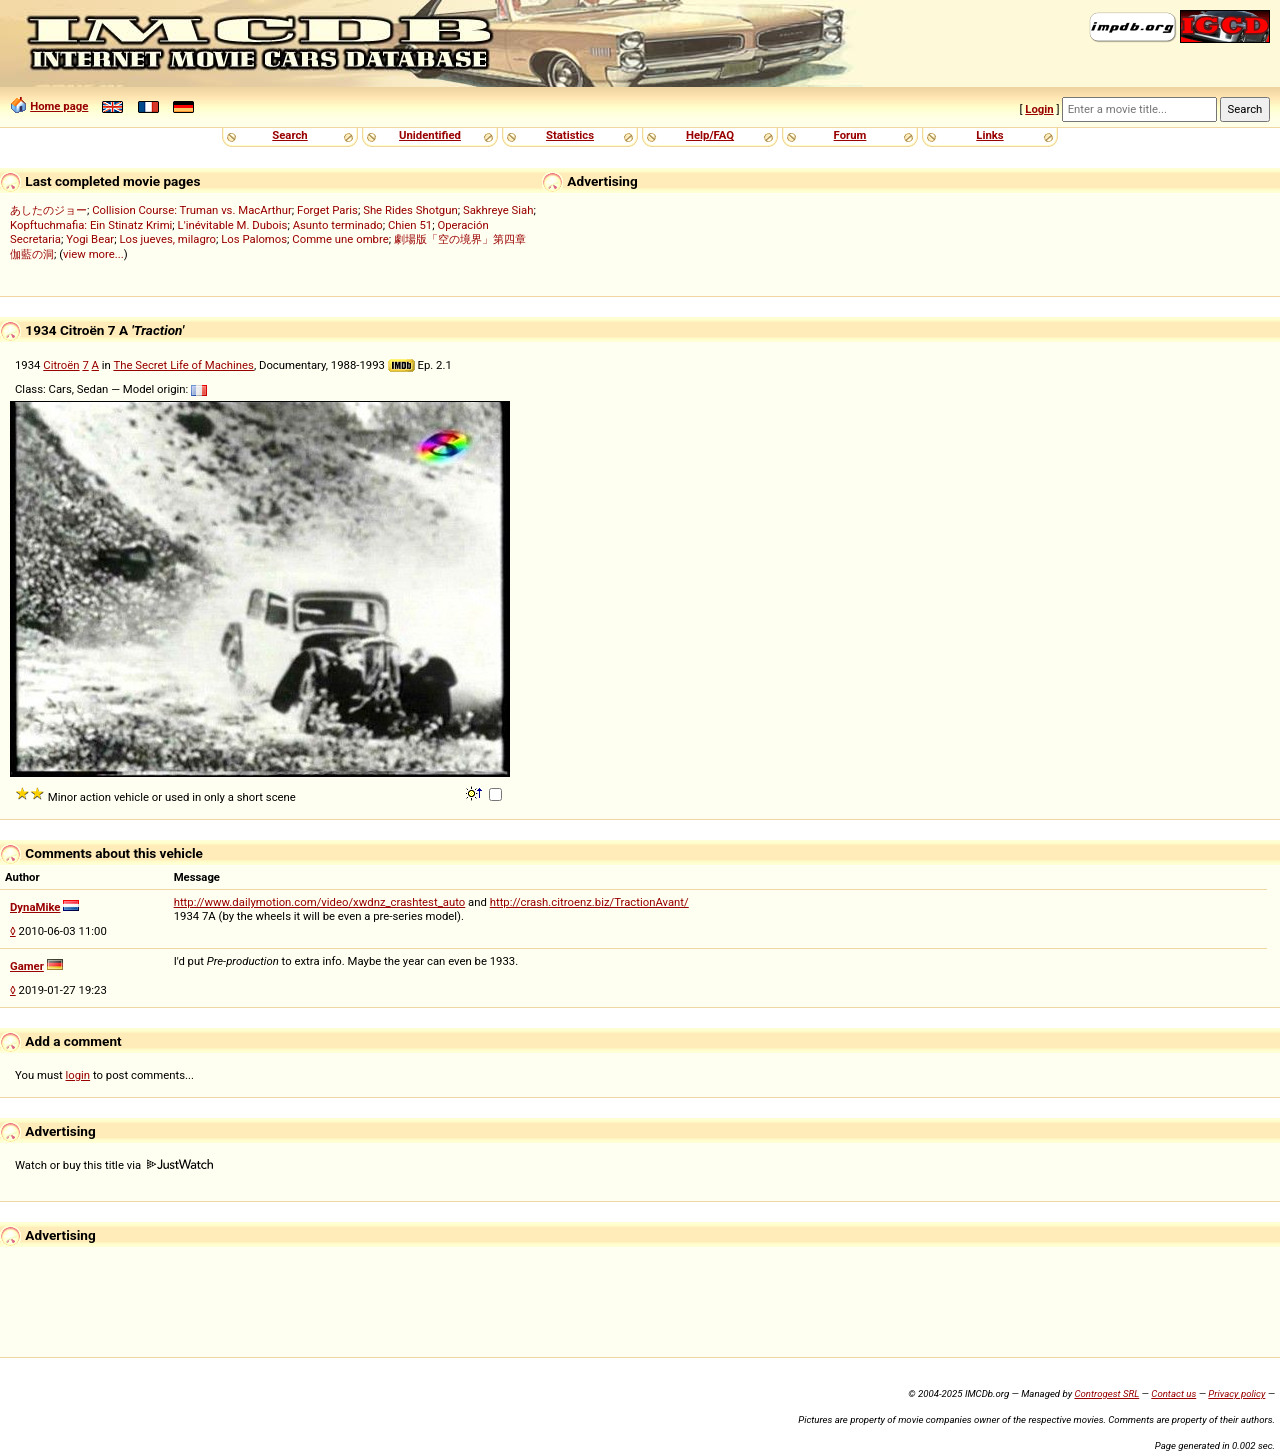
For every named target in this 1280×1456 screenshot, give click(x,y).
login (78, 1075)
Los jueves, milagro (167, 239)
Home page (59, 106)
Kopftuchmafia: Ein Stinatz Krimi (91, 225)
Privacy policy (1236, 1393)
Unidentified (430, 135)
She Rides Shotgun (410, 210)
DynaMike (35, 907)
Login (1039, 109)
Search (289, 135)
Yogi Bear (90, 239)
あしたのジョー (48, 210)
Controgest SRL (1106, 1393)
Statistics (570, 135)
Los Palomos (254, 239)
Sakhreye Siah (498, 210)
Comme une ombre (340, 239)
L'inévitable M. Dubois (233, 225)
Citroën (61, 365)
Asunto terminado (338, 225)
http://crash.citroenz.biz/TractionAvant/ (589, 902)
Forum (850, 135)
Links (989, 135)
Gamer (27, 966)
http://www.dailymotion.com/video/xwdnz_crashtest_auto (320, 902)
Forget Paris (327, 210)
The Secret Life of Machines (183, 365)
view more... (93, 254)
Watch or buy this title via (114, 1165)
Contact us (1173, 1393)
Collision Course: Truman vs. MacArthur (192, 210)
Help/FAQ (710, 135)
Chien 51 (410, 225)
